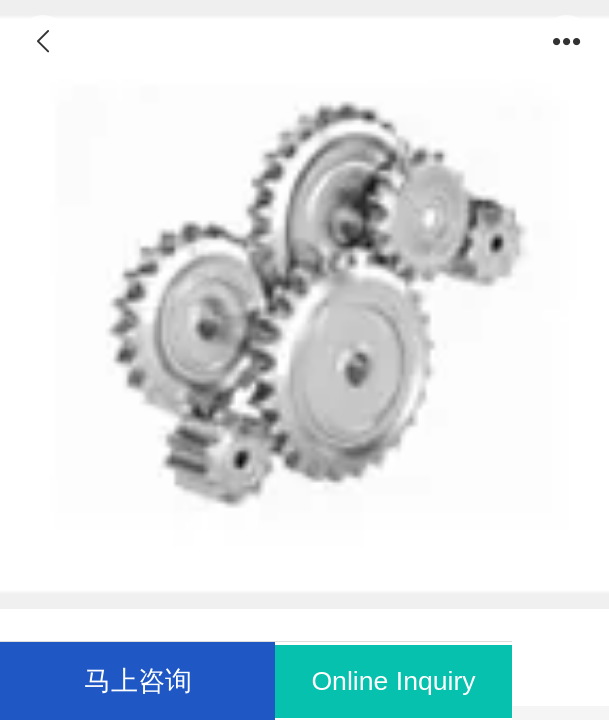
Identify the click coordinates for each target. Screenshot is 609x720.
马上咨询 (138, 681)
